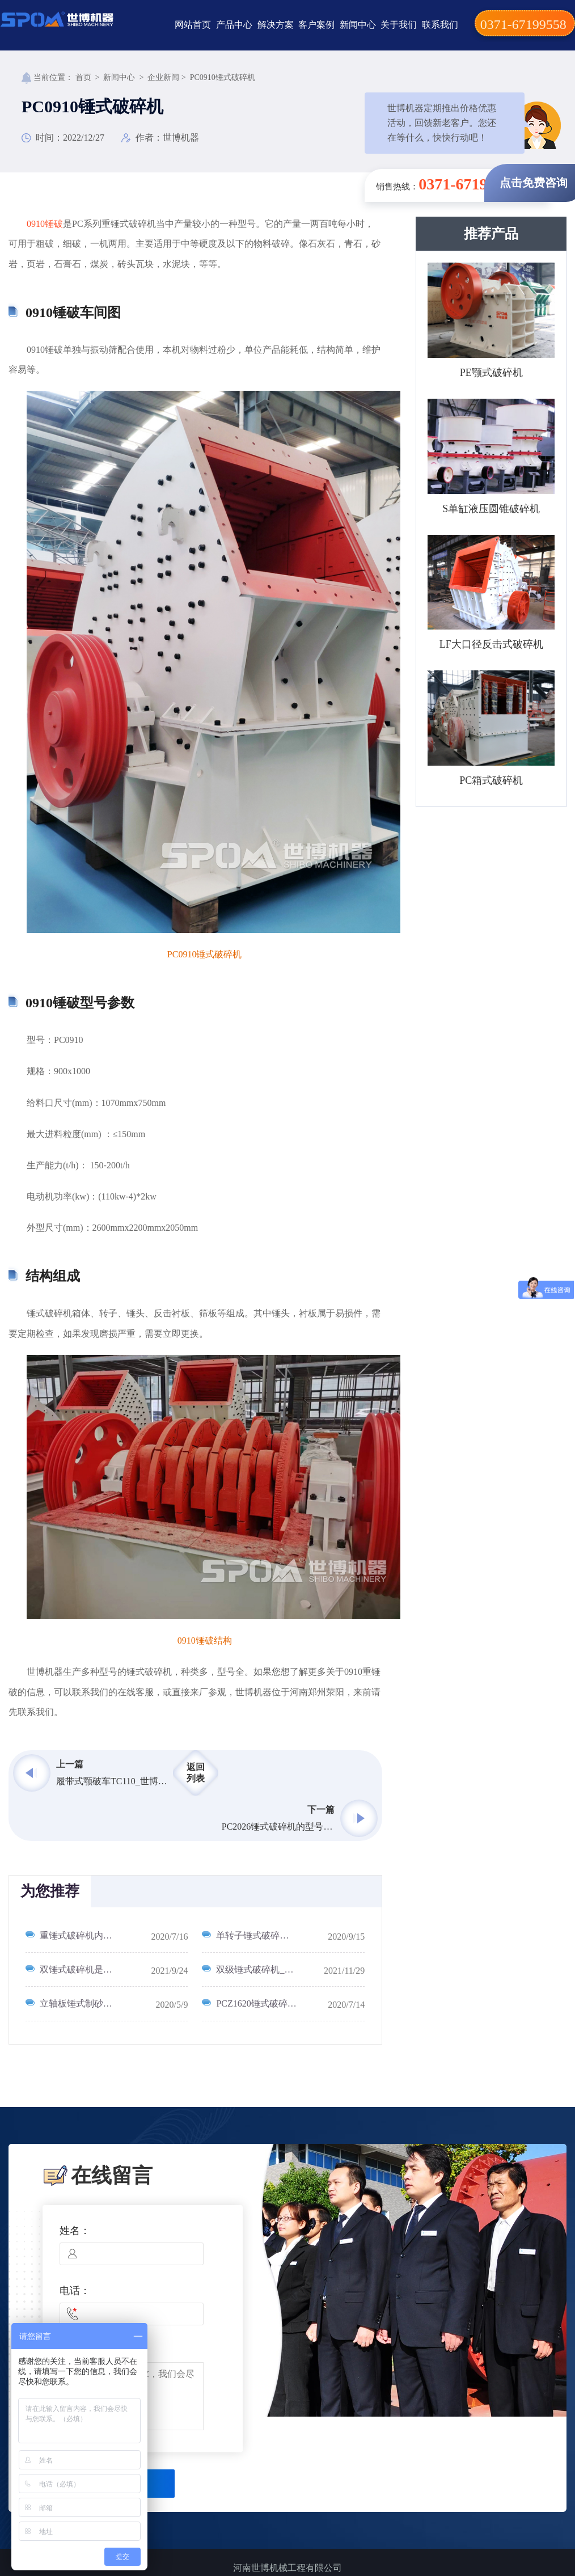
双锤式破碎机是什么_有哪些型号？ (110, 1969)
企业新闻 (163, 77)
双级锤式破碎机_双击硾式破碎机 (282, 1969)
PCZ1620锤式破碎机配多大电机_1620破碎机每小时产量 (290, 2003)
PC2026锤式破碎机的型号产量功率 (278, 1826)
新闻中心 (358, 24)
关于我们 (398, 24)
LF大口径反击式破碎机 (491, 644)
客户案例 (316, 24)
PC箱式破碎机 (491, 780)
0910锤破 (45, 224)
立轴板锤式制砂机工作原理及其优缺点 (114, 2003)
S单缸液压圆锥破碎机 (491, 508)
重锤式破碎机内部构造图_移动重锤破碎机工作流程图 (114, 1935)
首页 (83, 77)
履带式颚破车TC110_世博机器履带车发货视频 (112, 1781)
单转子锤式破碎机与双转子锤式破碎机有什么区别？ (290, 1935)
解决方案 (275, 24)
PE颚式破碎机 (491, 372)
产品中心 (234, 24)
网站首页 (193, 24)
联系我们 (440, 24)
